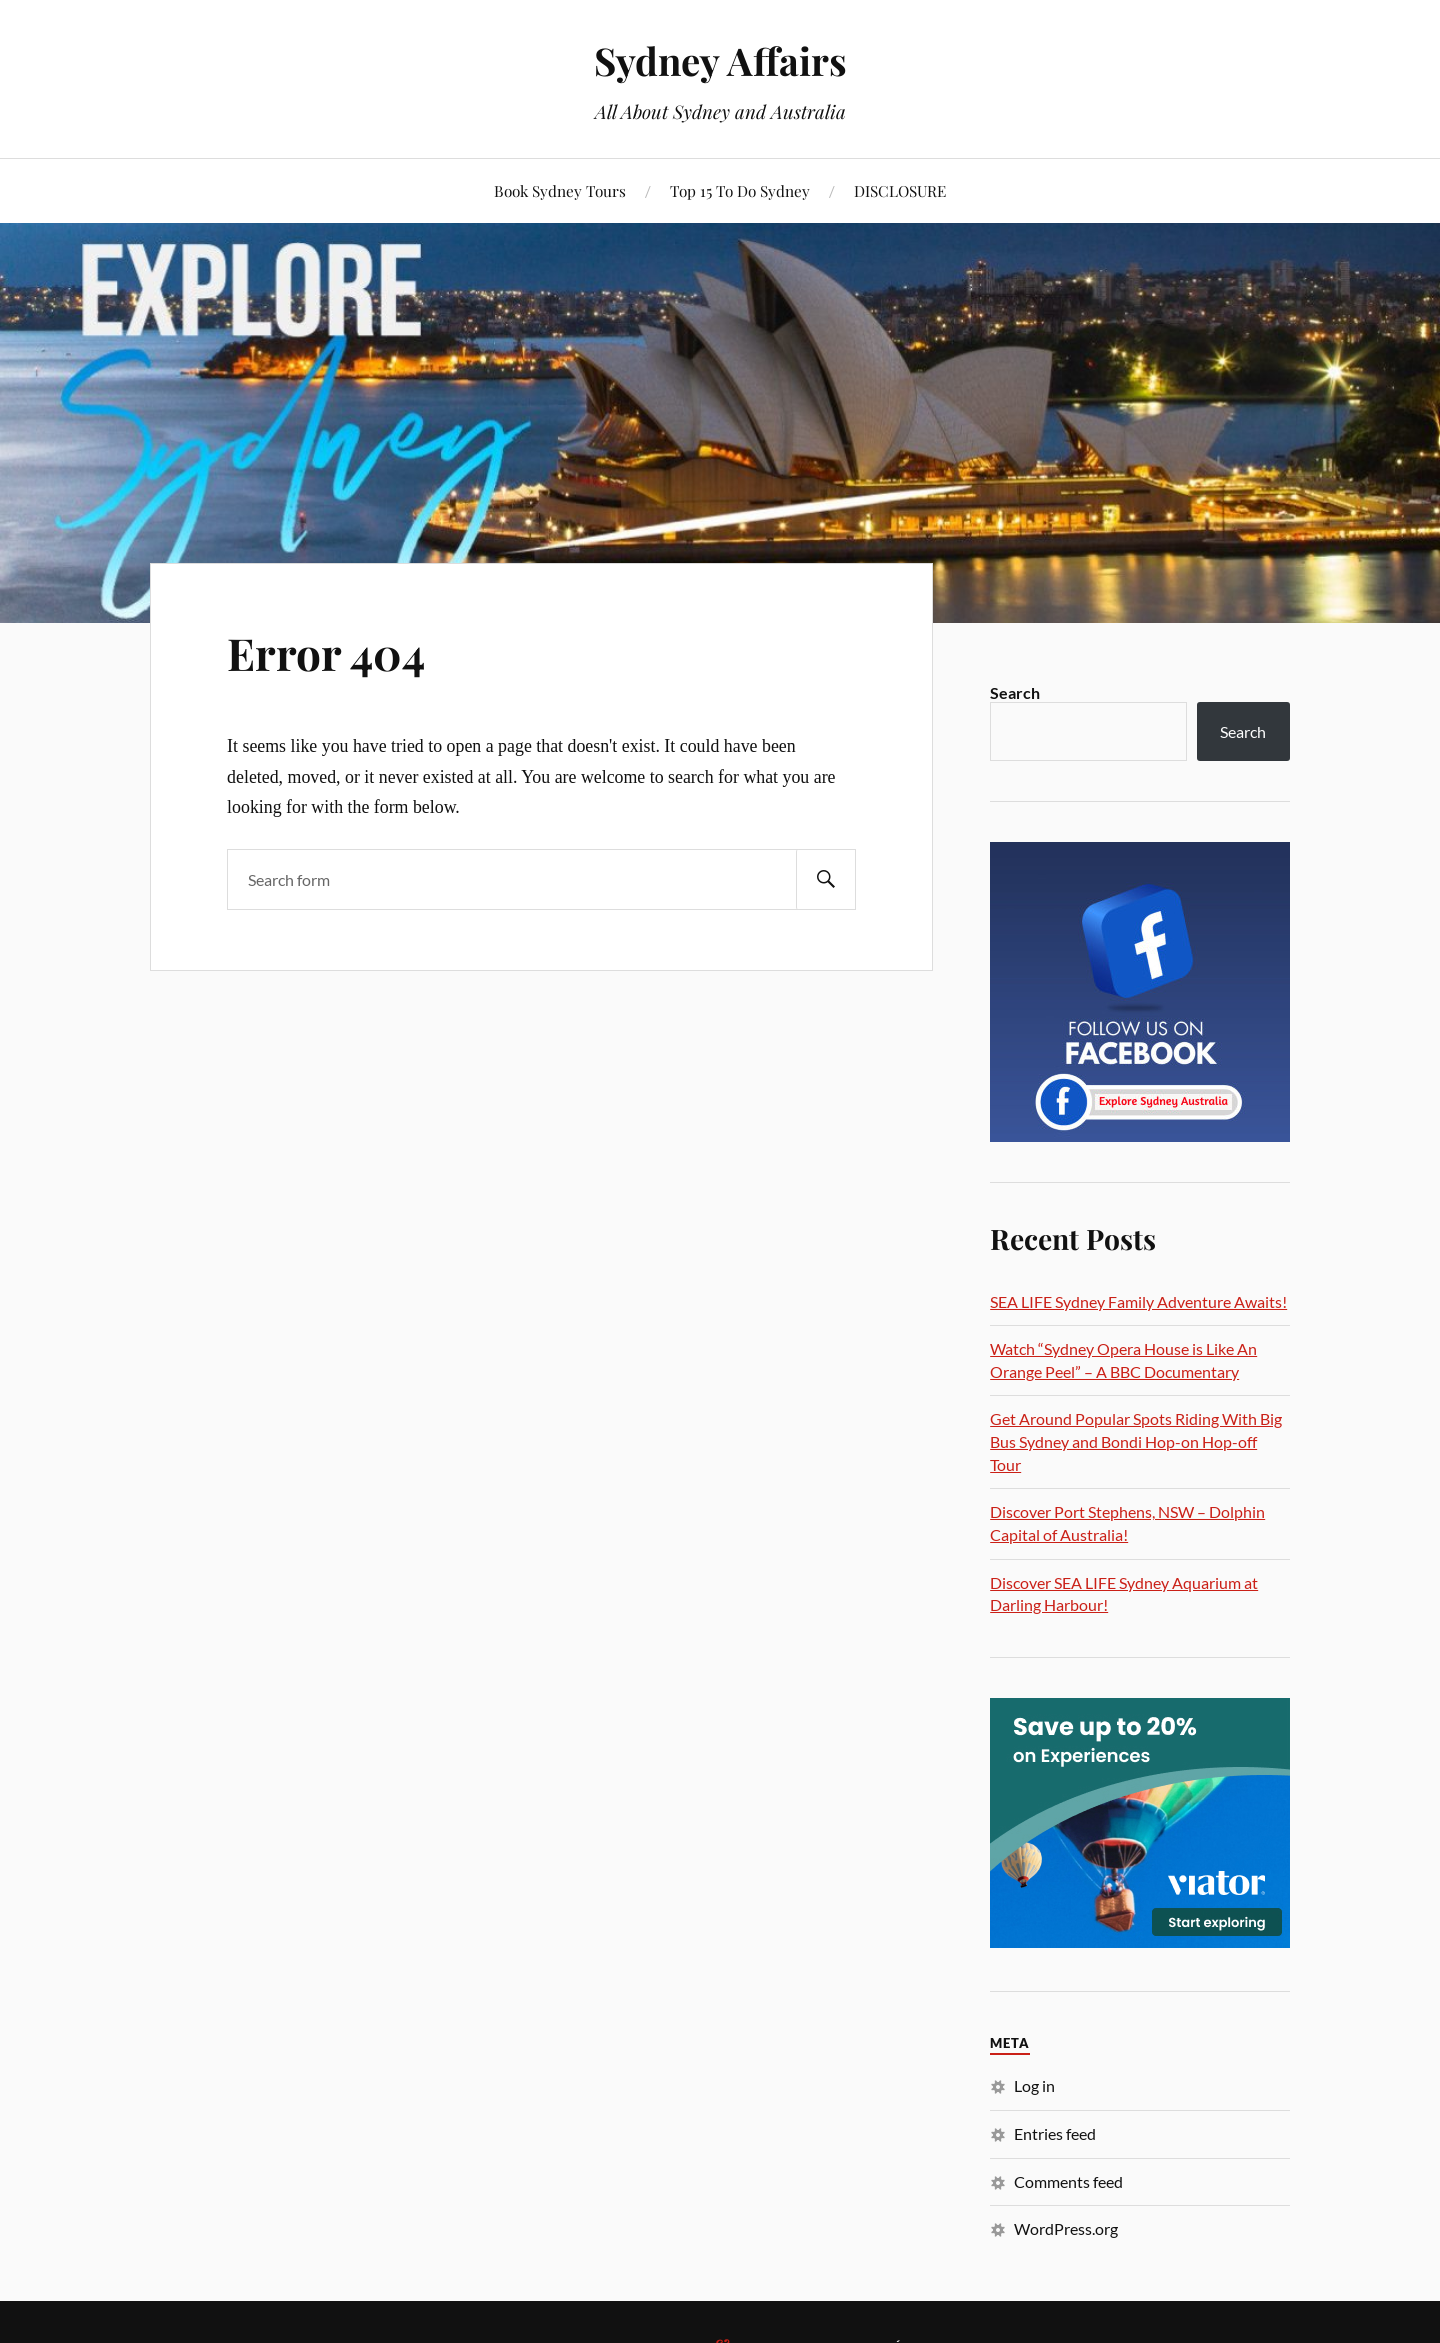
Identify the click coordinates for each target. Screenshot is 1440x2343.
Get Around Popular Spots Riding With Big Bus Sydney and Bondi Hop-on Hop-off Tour (1136, 1441)
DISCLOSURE (900, 190)
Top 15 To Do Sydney (740, 190)
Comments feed (1068, 2181)
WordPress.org (1066, 2228)
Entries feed (1055, 2133)
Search (1015, 692)
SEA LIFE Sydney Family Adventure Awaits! (1138, 1301)
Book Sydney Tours (560, 190)
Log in (1034, 2085)
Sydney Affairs (720, 60)
